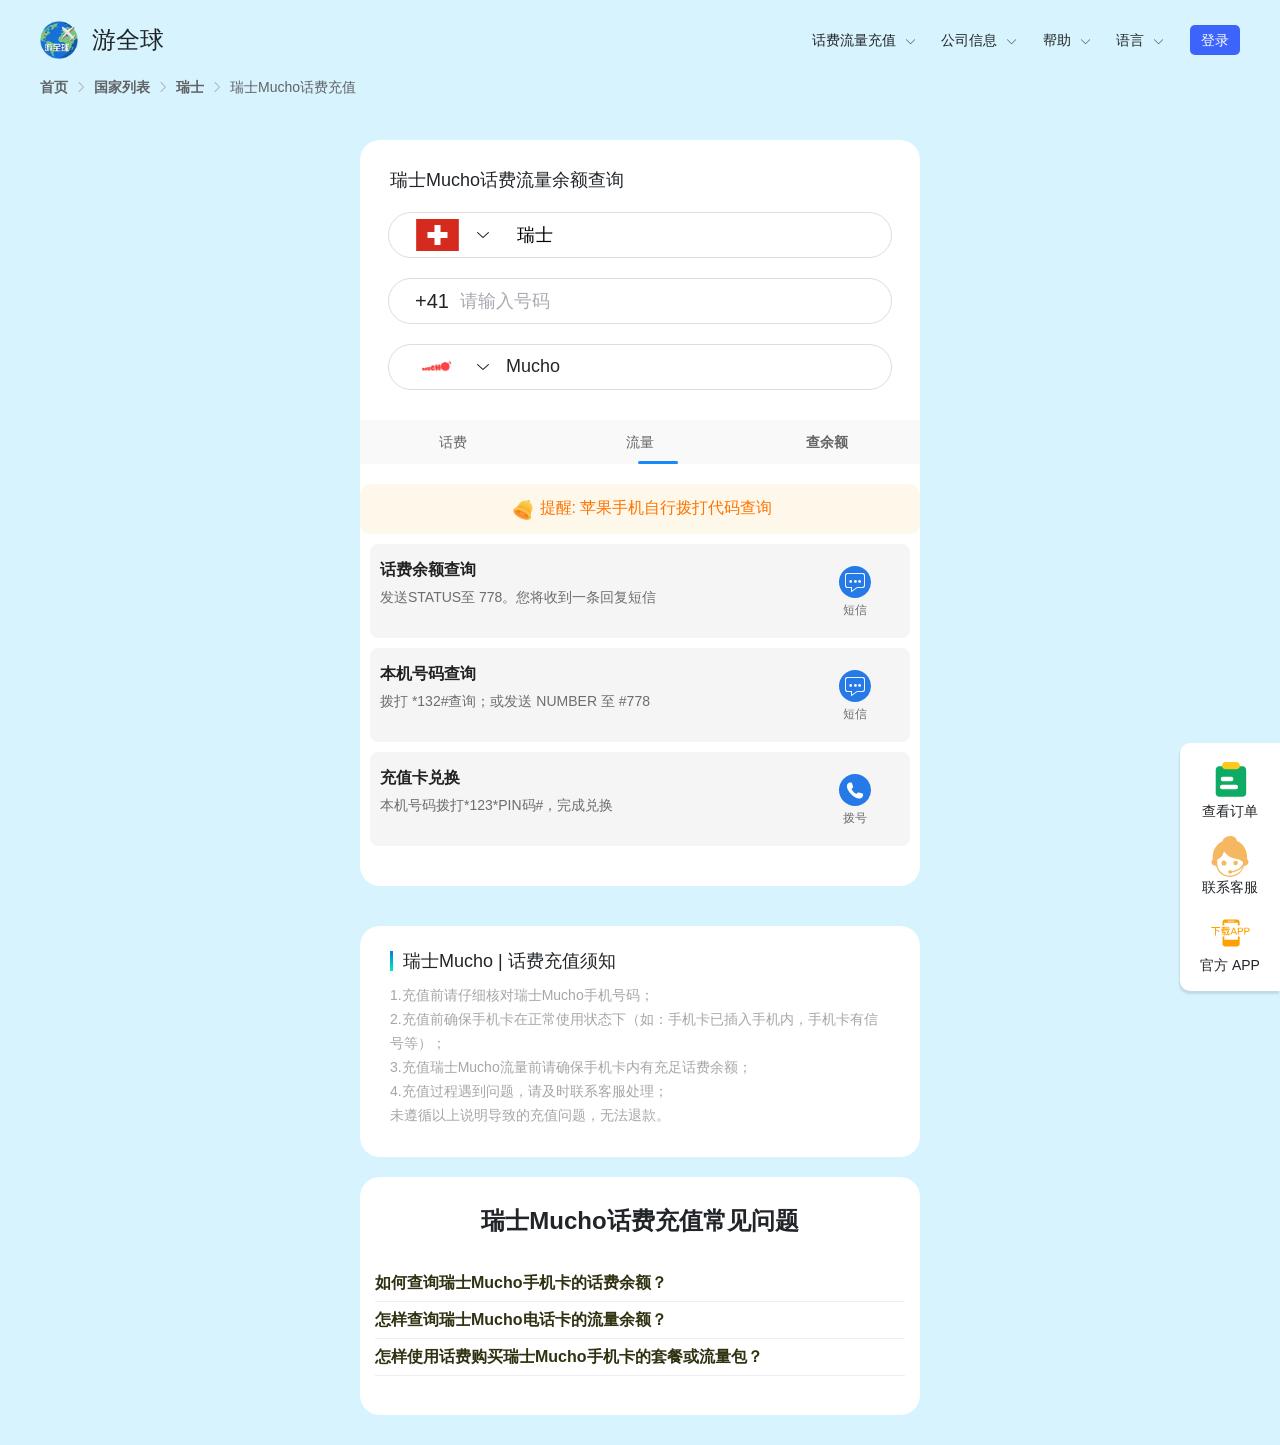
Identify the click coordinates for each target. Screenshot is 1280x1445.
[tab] (453, 442)
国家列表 (122, 87)
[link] (54, 87)
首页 (54, 87)
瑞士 (190, 87)
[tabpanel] (640, 660)
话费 (453, 442)
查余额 (827, 442)
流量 (640, 442)
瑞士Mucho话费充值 (293, 87)
